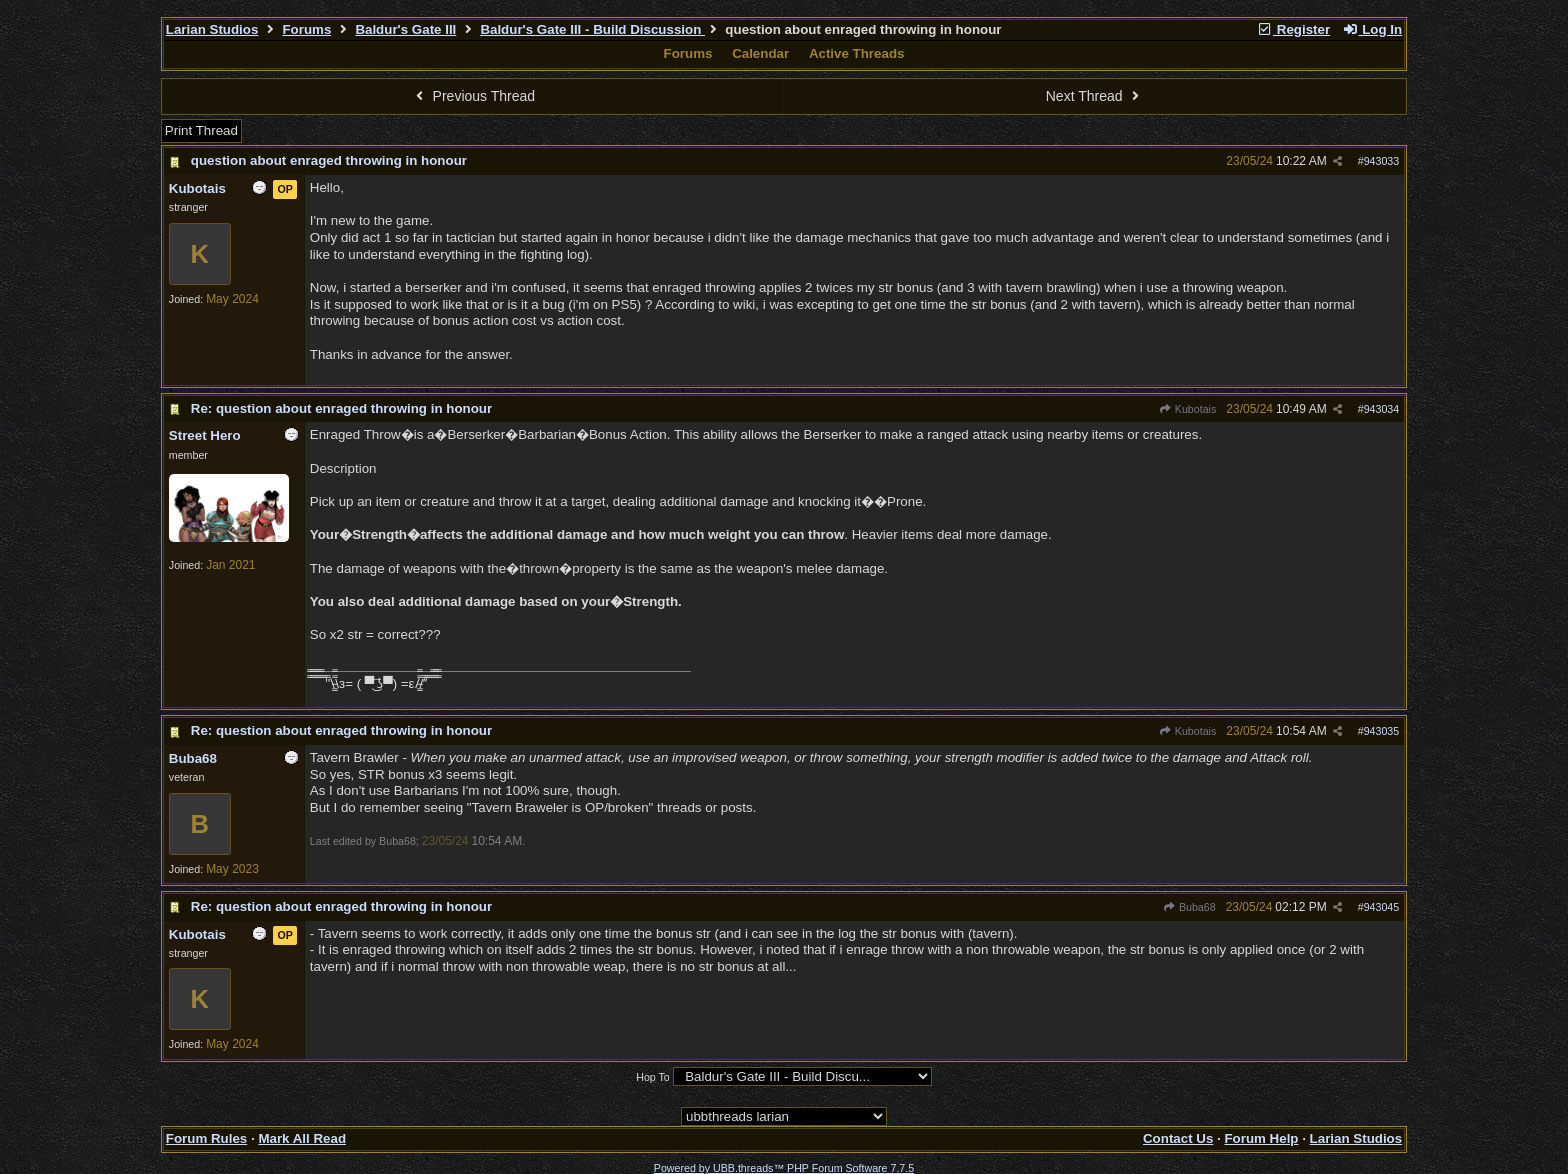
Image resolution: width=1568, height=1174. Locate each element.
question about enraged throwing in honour (329, 160)
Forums (306, 29)
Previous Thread (473, 96)
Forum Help (1261, 1138)
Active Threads (857, 53)
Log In (1372, 29)
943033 (1382, 161)
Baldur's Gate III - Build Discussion (592, 29)
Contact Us (1178, 1138)
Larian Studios (212, 29)
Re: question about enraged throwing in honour (341, 408)
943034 (1382, 409)
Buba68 (1189, 907)
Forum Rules (206, 1138)
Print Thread (201, 130)
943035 (1382, 731)
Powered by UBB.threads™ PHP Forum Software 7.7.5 (784, 1168)
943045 (1382, 907)
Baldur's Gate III (405, 29)
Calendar (760, 53)
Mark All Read (302, 1138)
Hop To (653, 1077)
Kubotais (1188, 409)
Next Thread (1095, 96)
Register (1293, 29)
